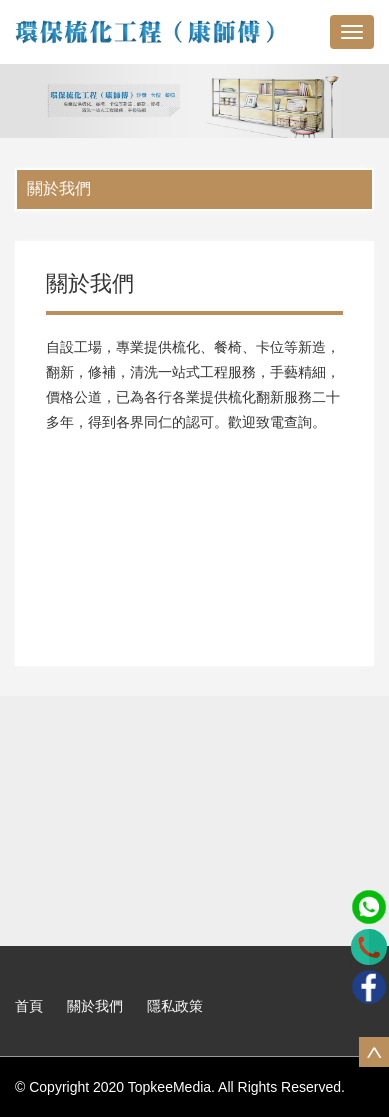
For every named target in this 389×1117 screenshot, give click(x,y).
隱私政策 (175, 1006)
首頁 (29, 1006)
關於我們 (59, 188)
